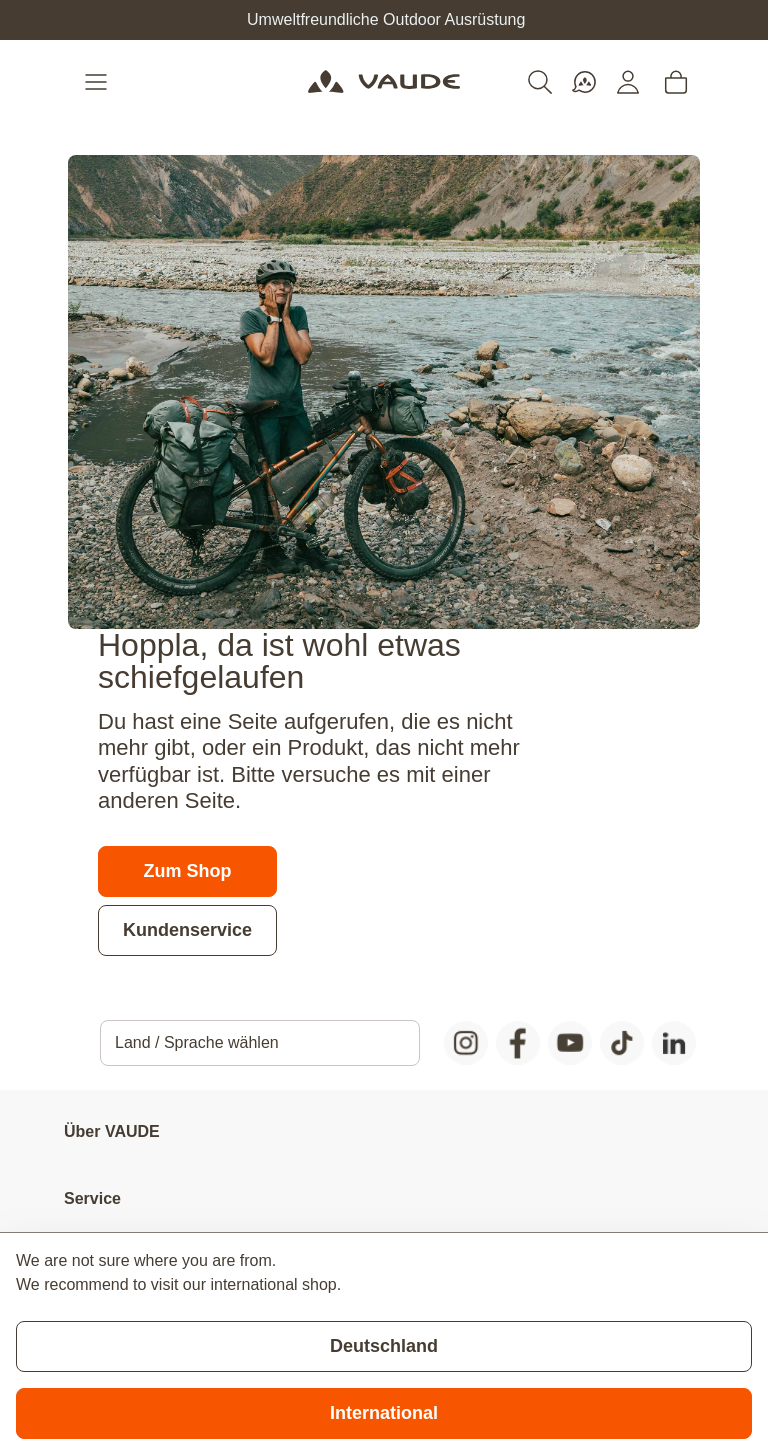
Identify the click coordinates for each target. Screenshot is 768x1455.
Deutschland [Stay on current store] (384, 1346)
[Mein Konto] (628, 82)
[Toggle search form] (540, 82)
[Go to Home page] (383, 82)
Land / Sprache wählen (197, 1042)
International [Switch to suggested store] (384, 1413)
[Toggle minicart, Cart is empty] (676, 82)
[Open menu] (98, 82)
